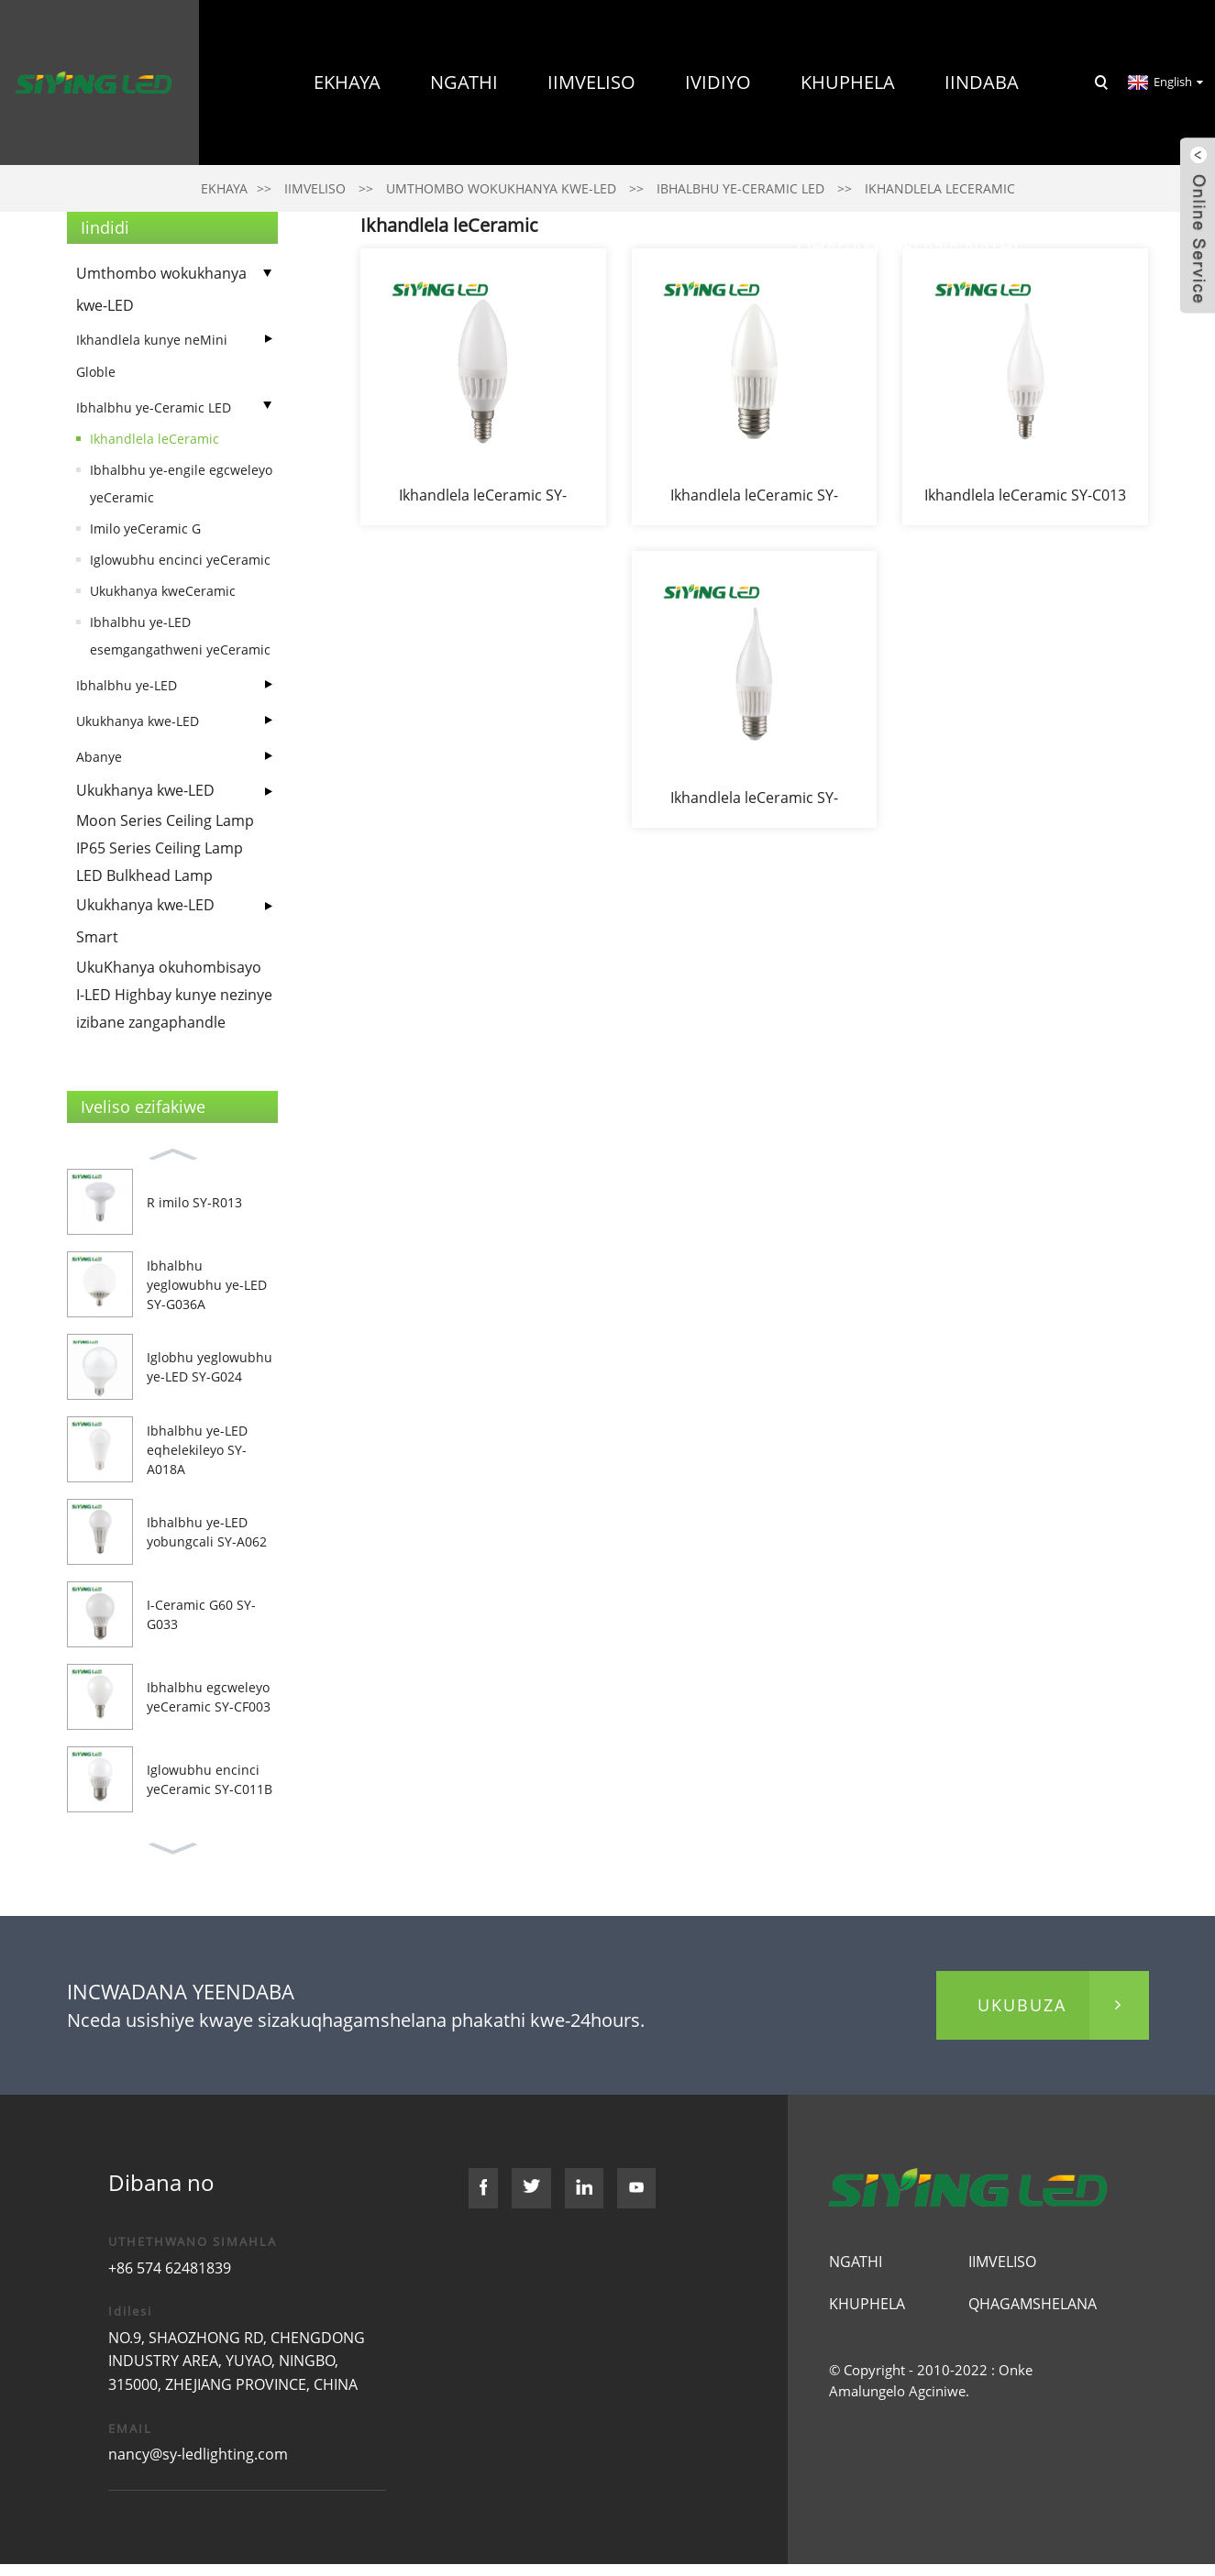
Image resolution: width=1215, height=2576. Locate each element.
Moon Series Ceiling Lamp (165, 820)
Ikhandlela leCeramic (154, 438)
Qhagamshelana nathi (908, 247)
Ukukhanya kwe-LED (137, 721)
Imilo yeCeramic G (145, 528)
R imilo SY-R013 (194, 1202)
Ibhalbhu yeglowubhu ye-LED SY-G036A (207, 1285)
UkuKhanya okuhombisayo (168, 967)
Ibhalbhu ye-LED (126, 685)
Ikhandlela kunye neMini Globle (151, 355)
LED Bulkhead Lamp (144, 875)
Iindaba (981, 82)
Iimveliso (591, 82)
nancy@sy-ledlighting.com (198, 2454)
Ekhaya (347, 82)
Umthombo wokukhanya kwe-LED (161, 289)
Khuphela (848, 82)
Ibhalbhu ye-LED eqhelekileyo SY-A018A (197, 1450)
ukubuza (1022, 2005)
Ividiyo (718, 82)
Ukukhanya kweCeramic (163, 591)
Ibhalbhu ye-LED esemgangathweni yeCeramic (180, 635)
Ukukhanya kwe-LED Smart (145, 921)
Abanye (99, 756)
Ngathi (464, 82)
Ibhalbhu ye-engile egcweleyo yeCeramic (181, 483)
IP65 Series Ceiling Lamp (159, 848)
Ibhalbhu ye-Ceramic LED (153, 407)
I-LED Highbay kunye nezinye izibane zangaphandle (174, 1008)
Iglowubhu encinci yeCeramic (180, 559)
